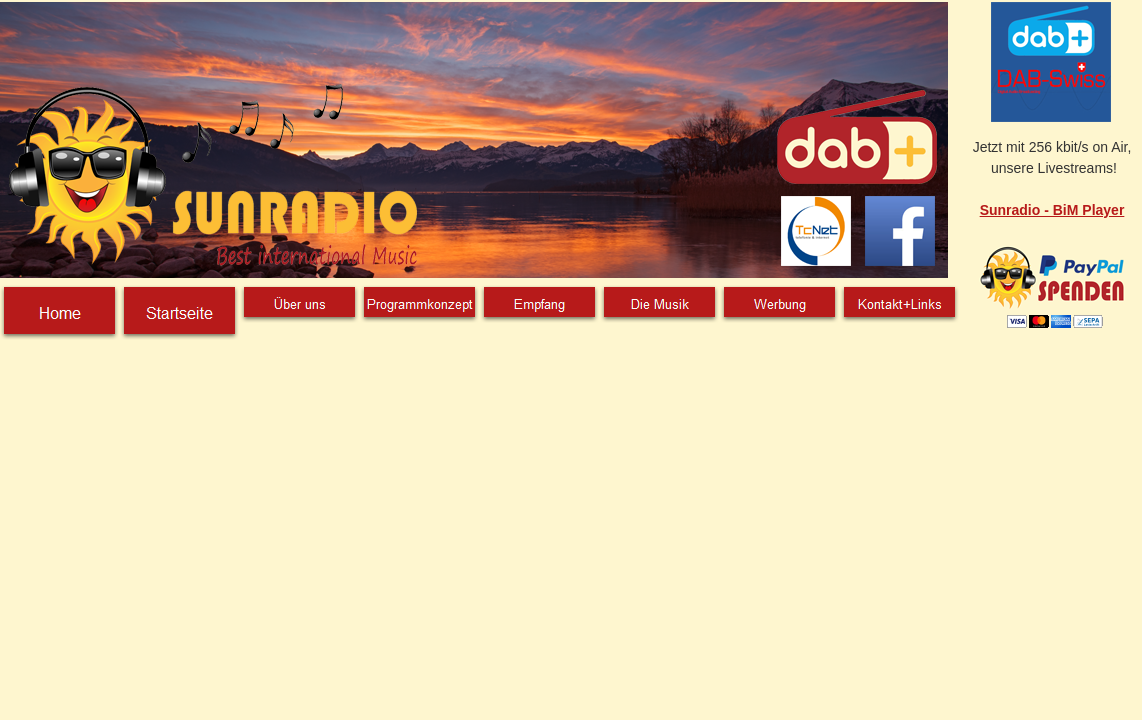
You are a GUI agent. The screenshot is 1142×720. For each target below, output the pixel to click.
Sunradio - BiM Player (1052, 210)
